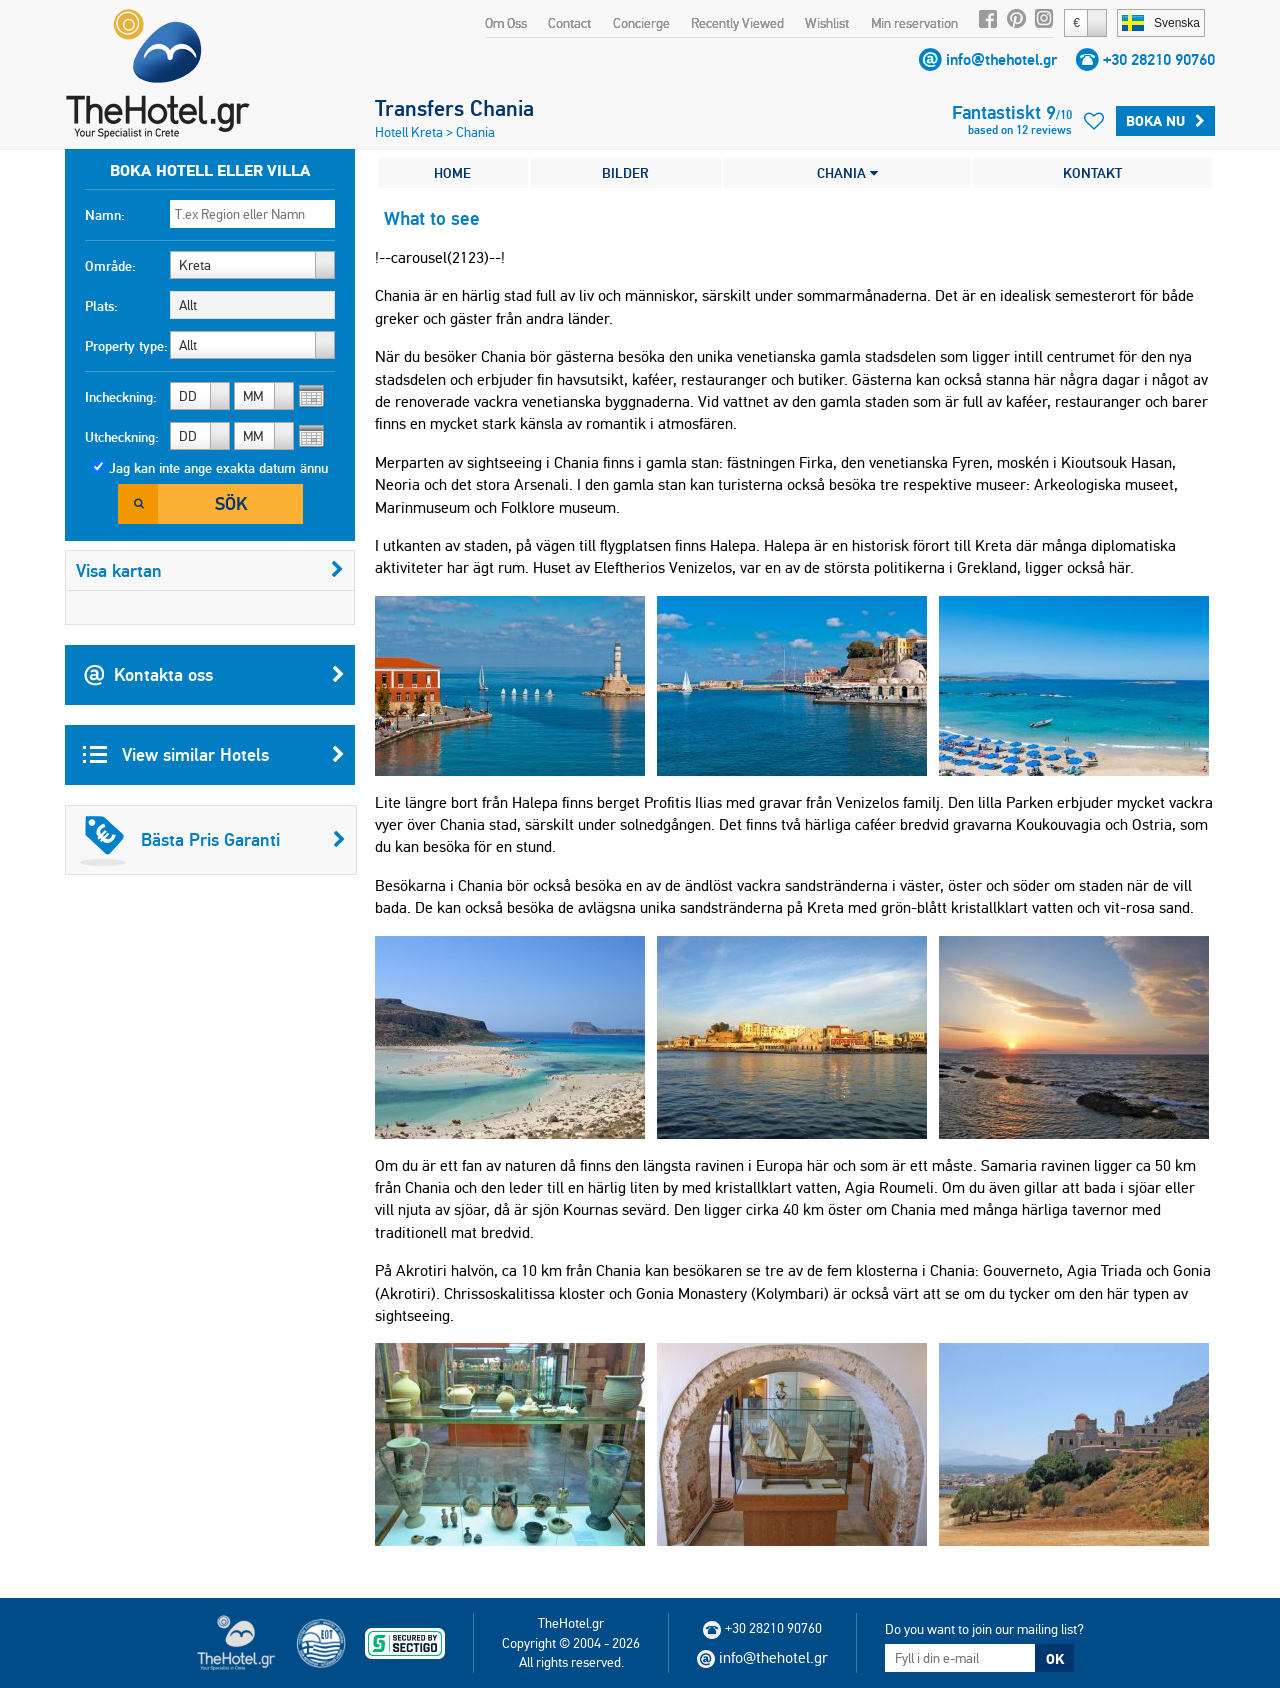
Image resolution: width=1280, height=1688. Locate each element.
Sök (231, 503)
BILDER (625, 173)
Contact (569, 23)
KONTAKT (1092, 173)
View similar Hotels (214, 755)
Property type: (126, 346)
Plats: (101, 306)
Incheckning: (121, 397)
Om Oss (506, 23)
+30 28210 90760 (1159, 59)
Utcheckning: (122, 437)
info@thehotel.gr (1001, 59)
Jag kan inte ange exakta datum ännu (218, 468)
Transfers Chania (454, 108)
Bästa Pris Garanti (213, 840)
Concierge (641, 23)
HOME (452, 173)
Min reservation (914, 23)
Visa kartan (210, 570)
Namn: (105, 215)
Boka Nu (1165, 121)
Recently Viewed (737, 23)
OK (1055, 1659)
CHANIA (847, 173)
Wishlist (827, 23)
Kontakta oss (214, 675)
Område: (110, 266)
